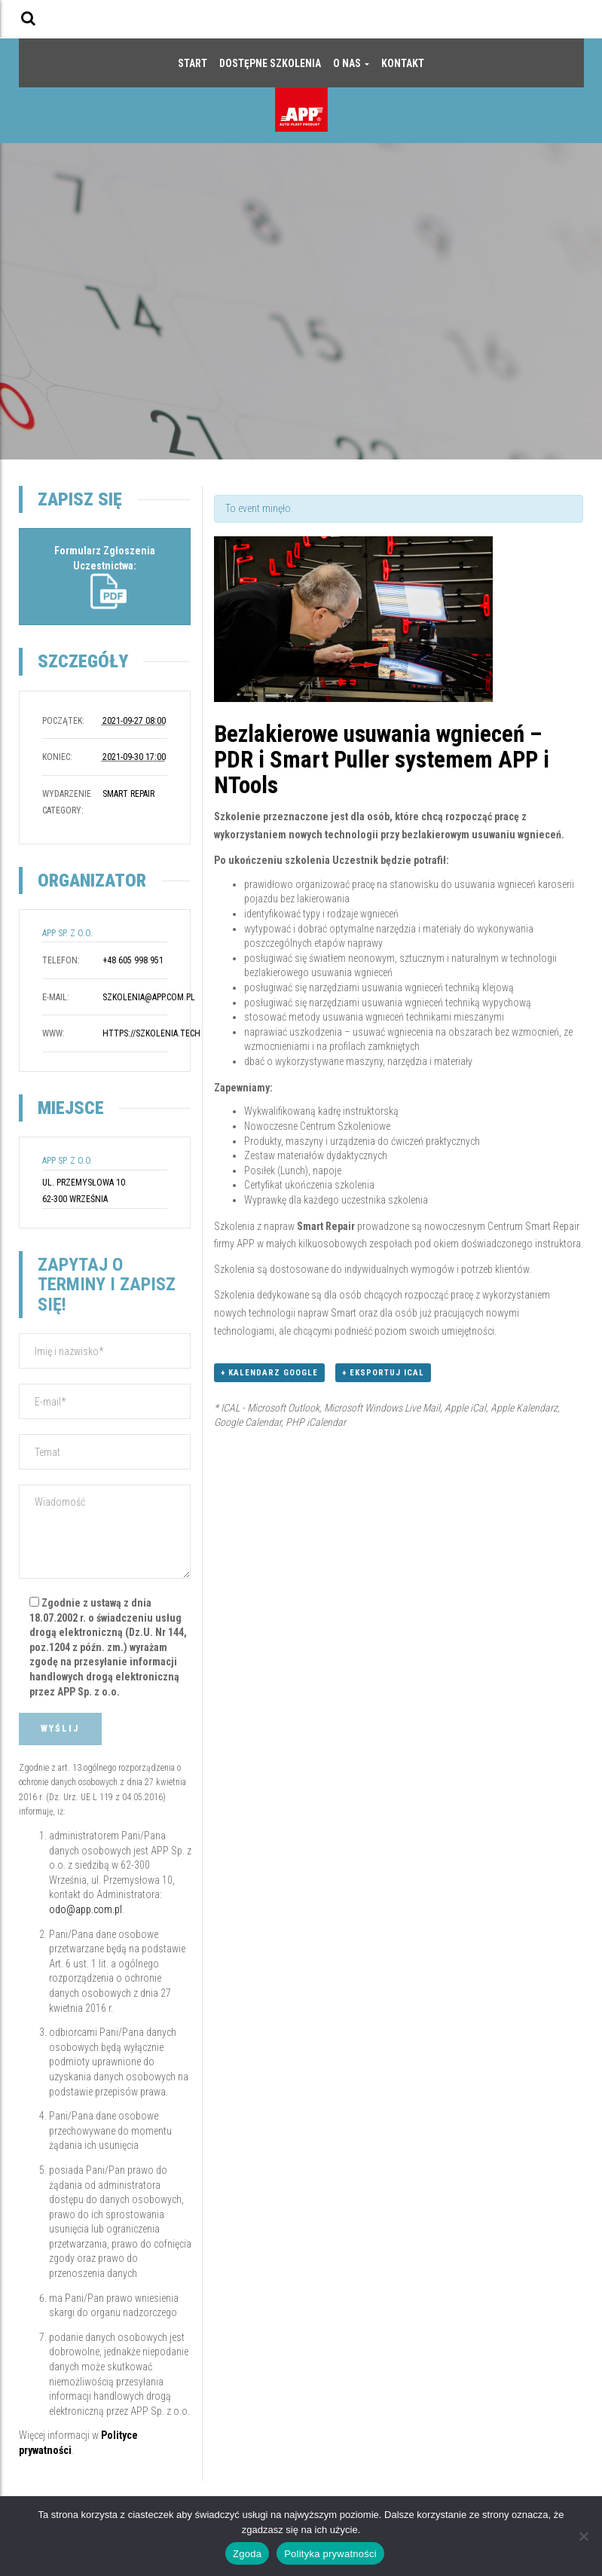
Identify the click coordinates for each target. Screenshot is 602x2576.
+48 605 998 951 (132, 960)
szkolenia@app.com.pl (148, 997)
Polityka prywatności (330, 2553)
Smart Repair (128, 794)
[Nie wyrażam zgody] (583, 2536)
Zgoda (247, 2553)
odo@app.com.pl (85, 1909)
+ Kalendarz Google (269, 1373)
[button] (28, 18)
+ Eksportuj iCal (383, 1373)
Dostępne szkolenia (270, 63)
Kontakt (402, 63)
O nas (351, 63)
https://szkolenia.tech (151, 1033)
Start (192, 63)
